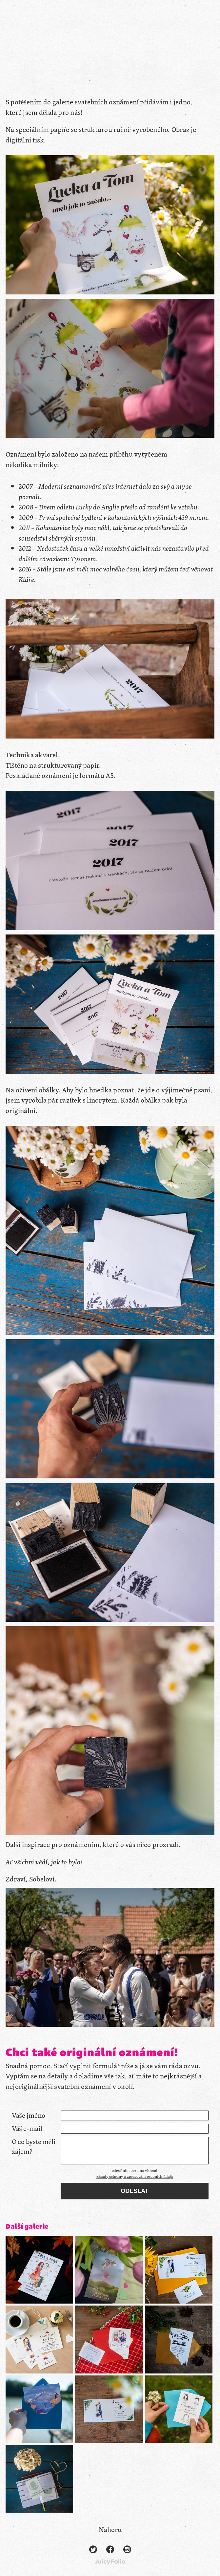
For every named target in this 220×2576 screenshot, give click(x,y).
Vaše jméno (28, 2115)
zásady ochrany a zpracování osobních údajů (134, 2176)
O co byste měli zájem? (33, 2146)
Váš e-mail (27, 2128)
